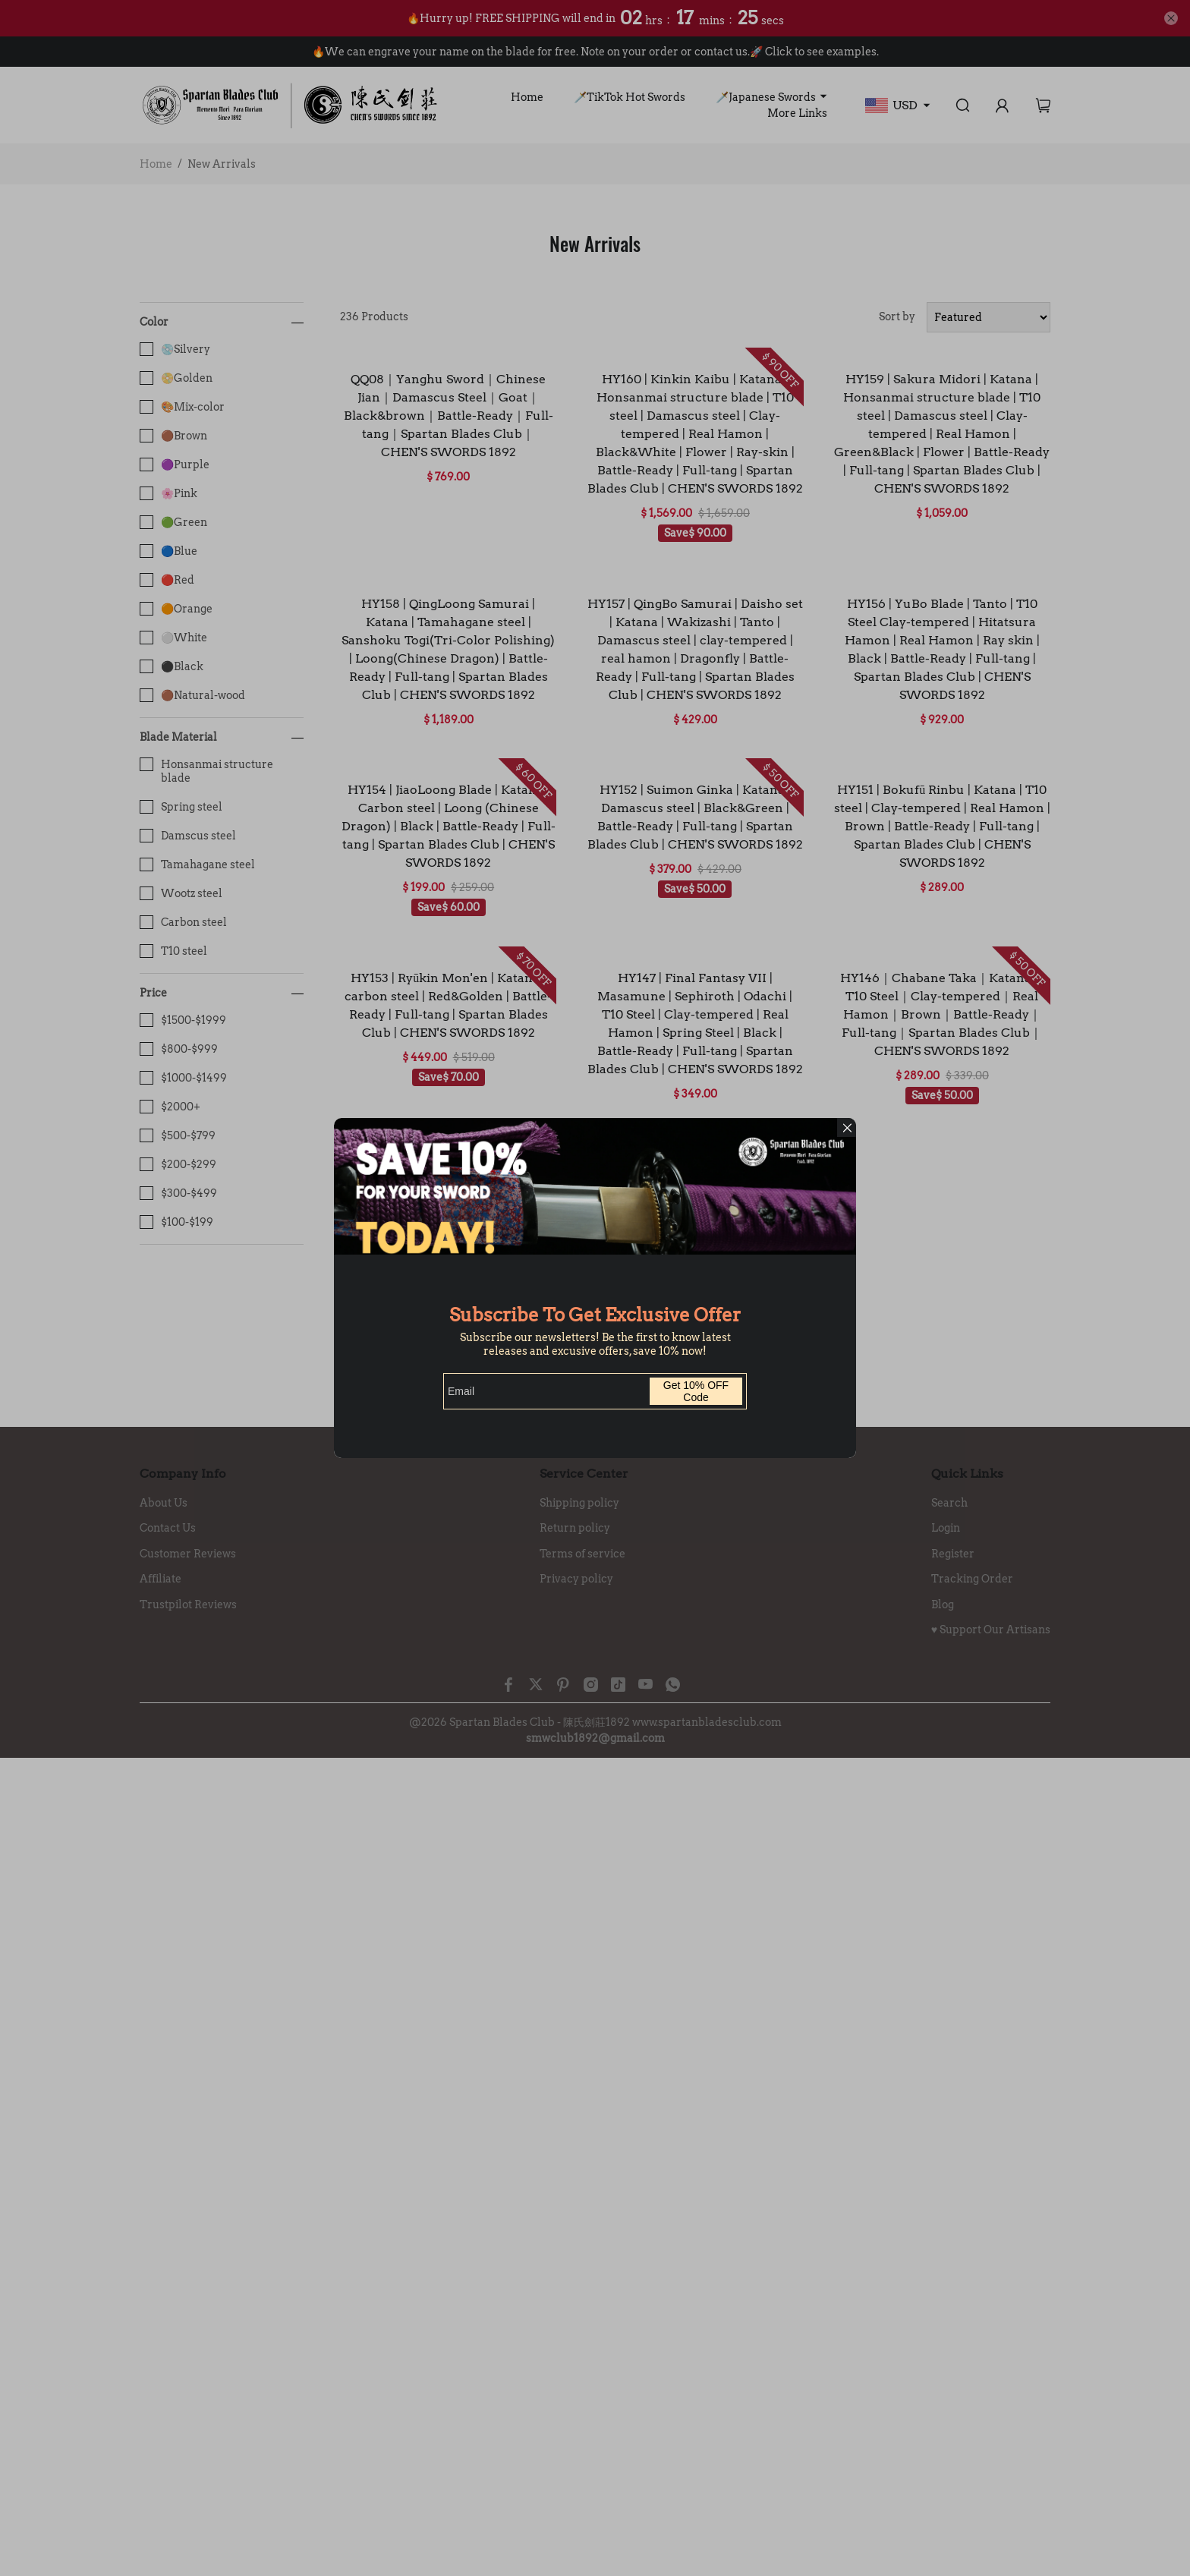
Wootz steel (181, 893)
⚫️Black (171, 666)
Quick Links (967, 1473)
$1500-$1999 (183, 1020)
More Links (797, 113)
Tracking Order (972, 1579)
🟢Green (173, 522)
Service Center (584, 1473)
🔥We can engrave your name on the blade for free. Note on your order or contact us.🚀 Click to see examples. (595, 52)
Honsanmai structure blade (206, 770)
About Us (163, 1503)
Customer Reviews (188, 1554)
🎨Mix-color (182, 407)
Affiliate (160, 1579)
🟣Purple (174, 464)
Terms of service (582, 1554)
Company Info (183, 1473)
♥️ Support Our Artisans (990, 1629)
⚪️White (173, 637)
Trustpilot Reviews (188, 1604)
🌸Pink (168, 493)
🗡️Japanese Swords (766, 97)
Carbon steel (183, 922)
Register (952, 1554)
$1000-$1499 (183, 1078)
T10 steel (173, 951)
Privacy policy (576, 1579)
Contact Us (168, 1528)
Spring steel (181, 807)
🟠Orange (176, 609)
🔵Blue (168, 551)
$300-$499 (178, 1193)
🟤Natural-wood (192, 695)
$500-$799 (178, 1135)
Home (527, 97)
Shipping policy (579, 1503)
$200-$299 (178, 1164)
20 (775, 1154)
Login (945, 1528)
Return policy (575, 1528)
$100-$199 (176, 1222)
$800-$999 (179, 1049)
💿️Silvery (175, 349)
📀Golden (176, 378)
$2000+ (170, 1106)
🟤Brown (173, 435)
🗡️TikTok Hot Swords (629, 97)
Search (949, 1503)
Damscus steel (188, 835)
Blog (942, 1604)
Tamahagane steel (197, 864)
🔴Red (167, 580)
